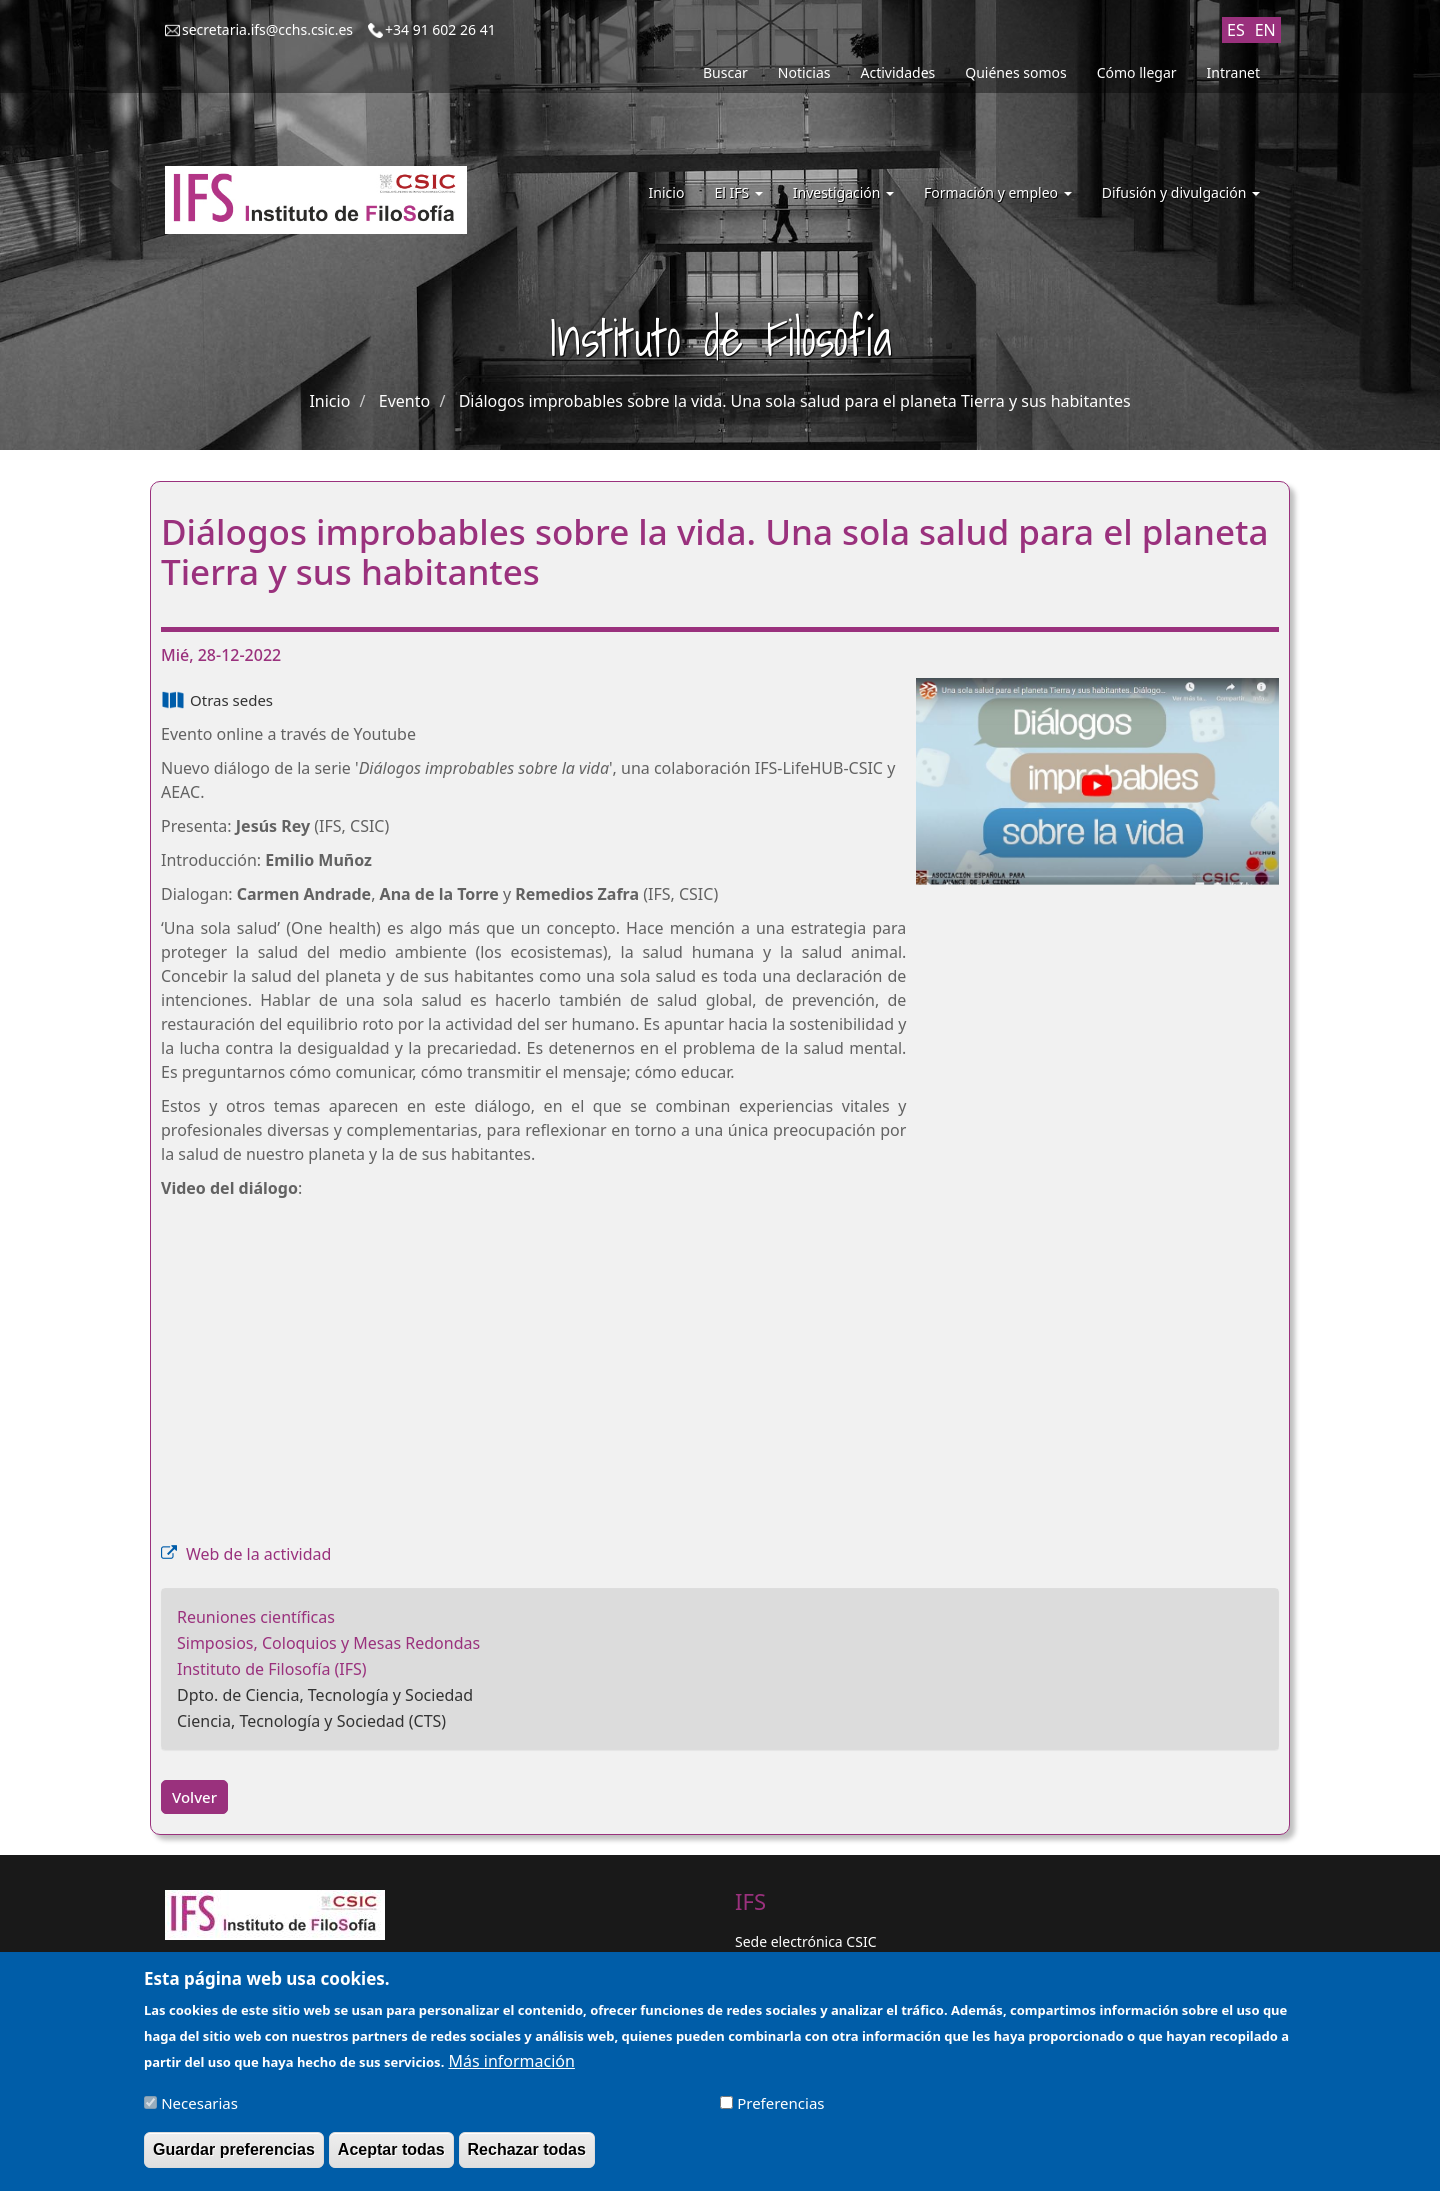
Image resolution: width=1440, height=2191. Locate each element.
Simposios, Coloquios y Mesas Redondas (328, 1643)
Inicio (667, 192)
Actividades (898, 72)
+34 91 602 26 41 (440, 29)
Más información (511, 2061)
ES (1236, 30)
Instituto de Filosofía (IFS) (272, 1669)
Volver (194, 1797)
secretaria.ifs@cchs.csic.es (267, 29)
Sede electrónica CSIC (805, 1941)
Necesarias (199, 2103)
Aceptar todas (391, 2149)
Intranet (1233, 72)
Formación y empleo (998, 192)
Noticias (804, 72)
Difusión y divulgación (1181, 192)
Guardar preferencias (234, 2149)
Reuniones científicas (256, 1617)
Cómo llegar (1137, 72)
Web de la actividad (258, 1554)
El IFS (738, 192)
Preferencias (780, 2103)
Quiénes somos (1015, 72)
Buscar (725, 72)
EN (1265, 30)
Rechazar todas (527, 2149)
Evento (404, 401)
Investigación (843, 192)
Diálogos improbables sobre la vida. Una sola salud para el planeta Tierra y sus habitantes (795, 401)
